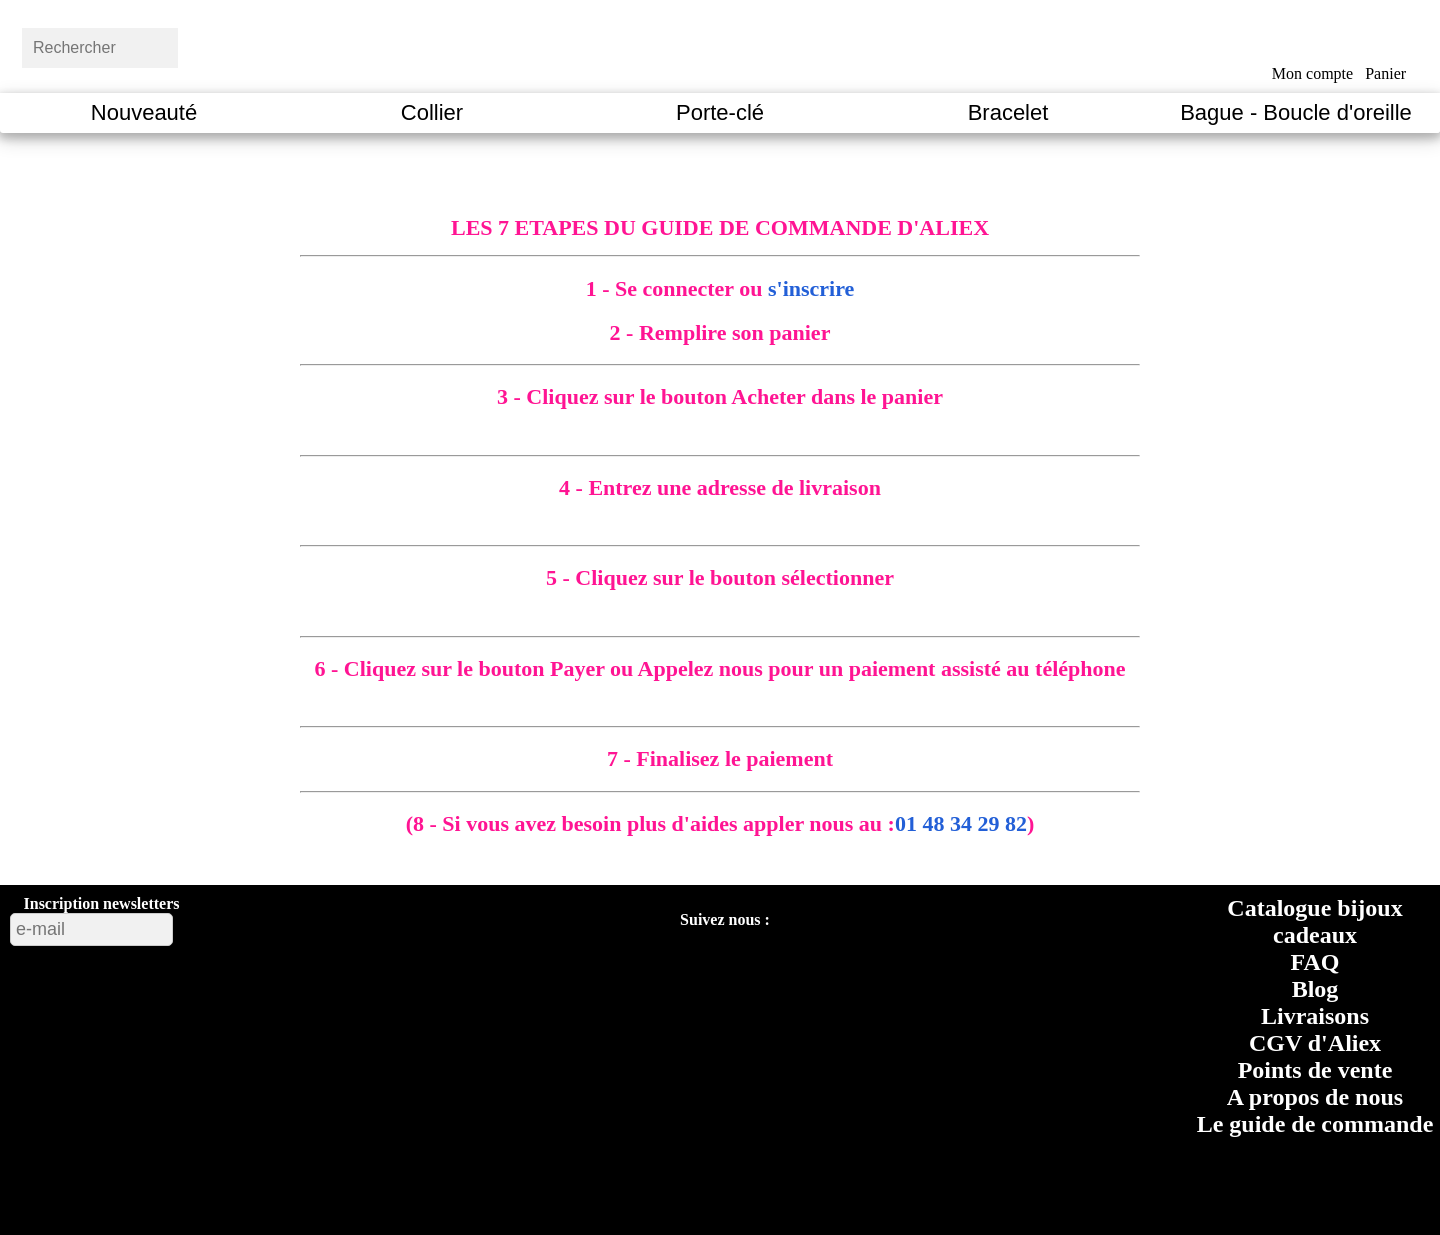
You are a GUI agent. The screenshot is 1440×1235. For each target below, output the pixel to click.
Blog (1315, 989)
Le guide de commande (1315, 1124)
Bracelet (1008, 112)
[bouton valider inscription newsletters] (226, 924)
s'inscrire (811, 288)
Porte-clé (720, 112)
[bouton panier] (1385, 42)
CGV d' (1315, 1043)
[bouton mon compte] (1312, 43)
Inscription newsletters (102, 903)
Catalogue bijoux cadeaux (1314, 921)
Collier (432, 112)
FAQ (1315, 962)
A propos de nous (1315, 1097)
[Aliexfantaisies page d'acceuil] (745, 45)
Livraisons (1315, 1016)
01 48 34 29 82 (961, 823)
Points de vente (1315, 1070)
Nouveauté (144, 112)
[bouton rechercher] (225, 45)
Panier (1385, 73)
